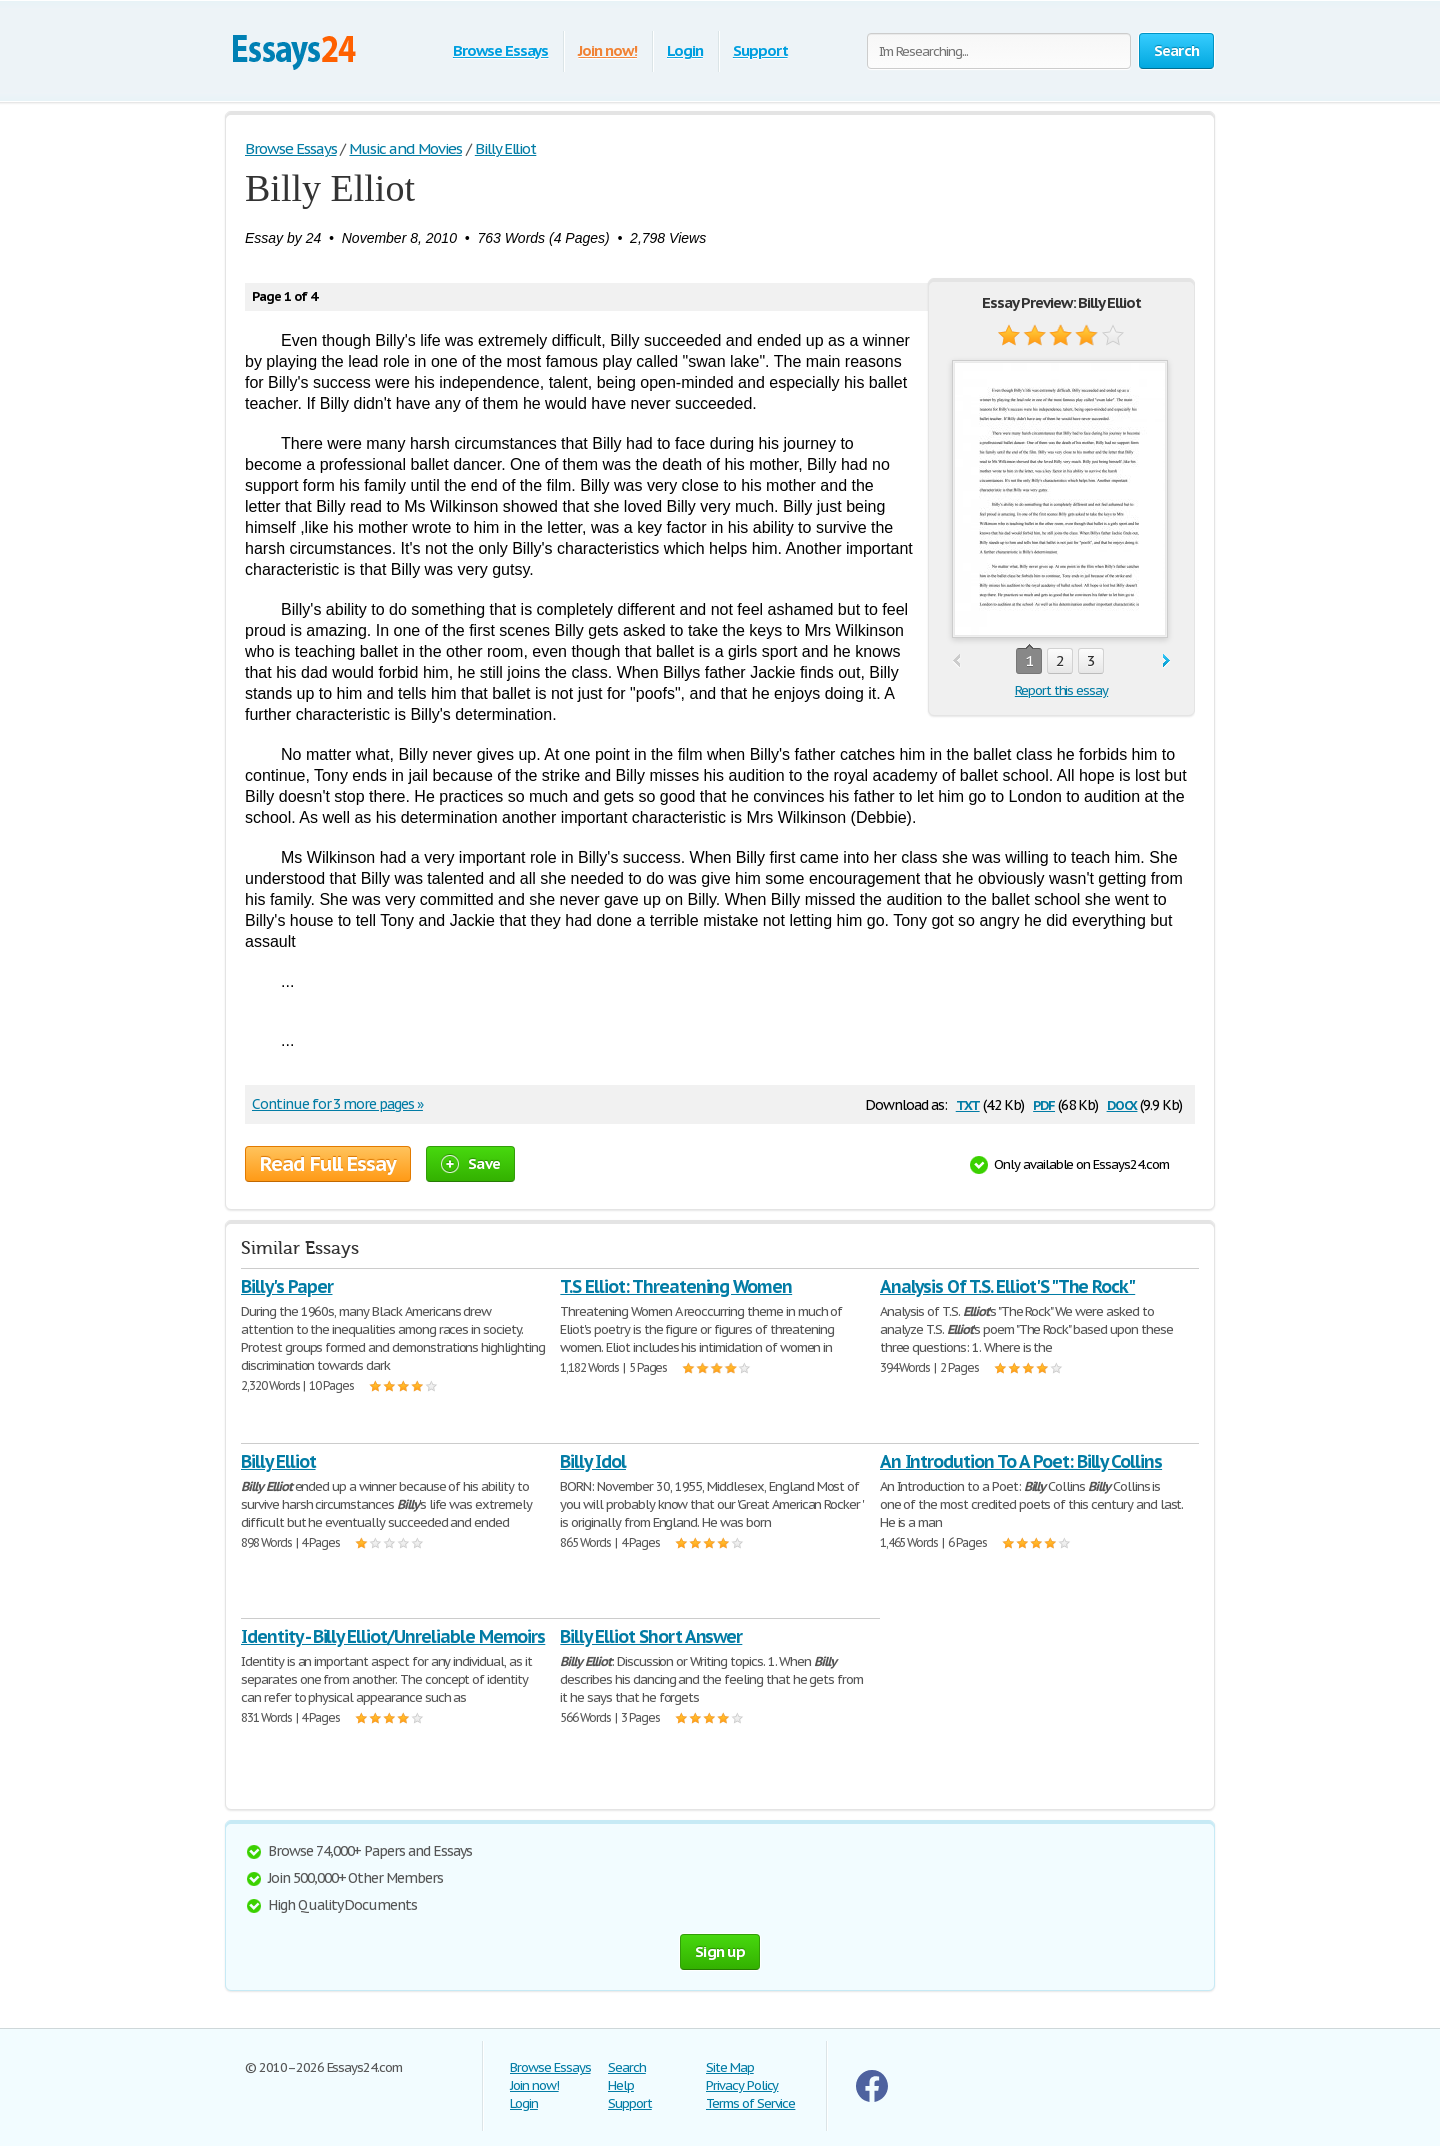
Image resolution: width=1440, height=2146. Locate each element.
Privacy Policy (742, 2085)
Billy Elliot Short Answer (651, 1636)
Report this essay (1061, 690)
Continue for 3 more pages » (337, 1104)
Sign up (720, 1951)
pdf (1044, 1103)
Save (470, 1163)
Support (760, 50)
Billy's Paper (286, 1286)
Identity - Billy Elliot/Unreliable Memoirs (393, 1636)
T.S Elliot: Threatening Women (676, 1286)
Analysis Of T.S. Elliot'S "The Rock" (1008, 1286)
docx (1122, 1103)
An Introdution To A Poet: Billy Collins (1021, 1461)
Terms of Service (750, 2103)
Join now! (607, 50)
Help (621, 2085)
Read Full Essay (328, 1164)
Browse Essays (500, 50)
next (1166, 661)
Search (627, 2067)
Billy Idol (593, 1461)
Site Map (730, 2067)
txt (968, 1103)
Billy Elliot (278, 1461)
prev (956, 661)
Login (685, 50)
